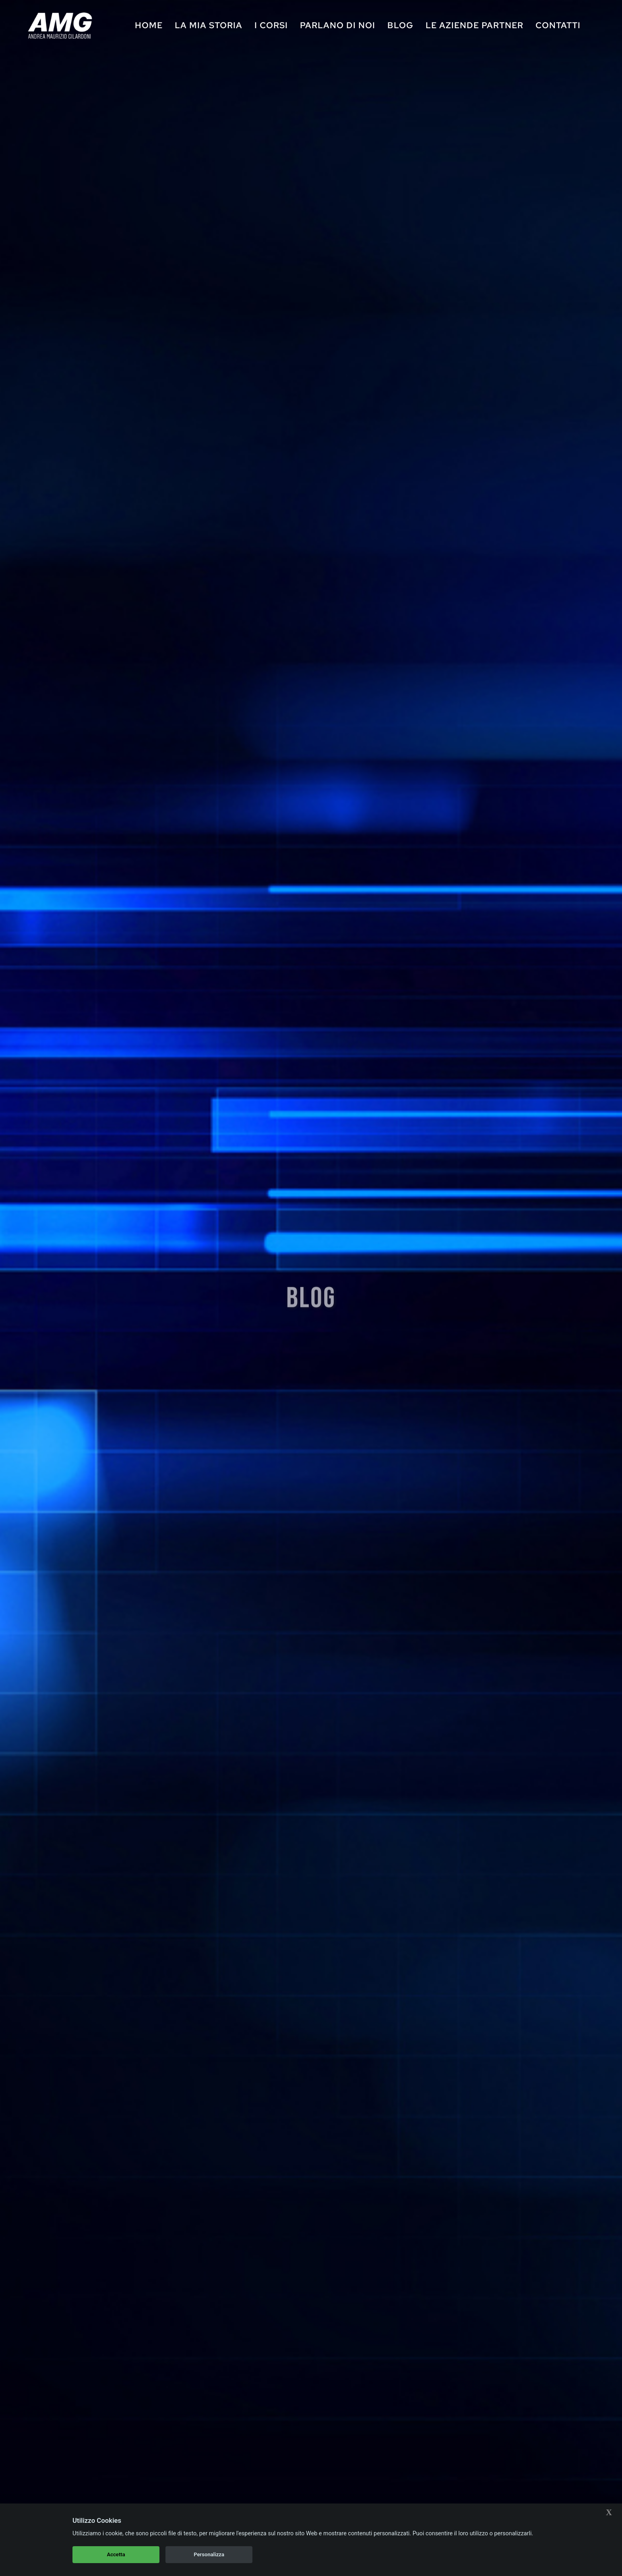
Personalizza (209, 2554)
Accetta (116, 2554)
